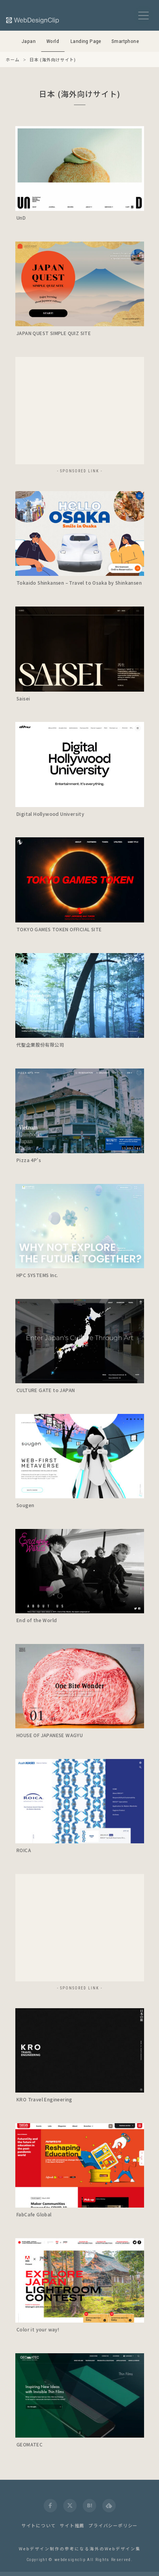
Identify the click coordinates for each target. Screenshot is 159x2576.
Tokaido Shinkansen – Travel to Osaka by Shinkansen (79, 582)
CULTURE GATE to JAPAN (45, 1390)
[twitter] (70, 2505)
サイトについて (38, 2525)
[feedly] (109, 2505)
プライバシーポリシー (113, 2525)
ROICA (23, 1850)
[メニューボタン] (143, 15)
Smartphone (125, 41)
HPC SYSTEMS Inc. (37, 1275)
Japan (28, 41)
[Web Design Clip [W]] (33, 20)
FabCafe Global (34, 2214)
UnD (21, 217)
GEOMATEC (29, 2444)
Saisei (23, 698)
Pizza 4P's (28, 1160)
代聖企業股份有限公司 (40, 1044)
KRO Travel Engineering (44, 2099)
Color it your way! (37, 2329)
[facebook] (50, 2505)
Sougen (25, 1505)
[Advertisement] (79, 410)
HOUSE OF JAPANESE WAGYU (49, 1735)
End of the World (36, 1620)
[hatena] (89, 2505)
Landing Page (86, 41)
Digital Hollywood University (50, 813)
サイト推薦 (72, 2525)
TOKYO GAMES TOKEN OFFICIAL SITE (59, 929)
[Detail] (134, 201)
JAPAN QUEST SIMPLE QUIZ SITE (53, 333)
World (52, 41)
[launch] (79, 168)
